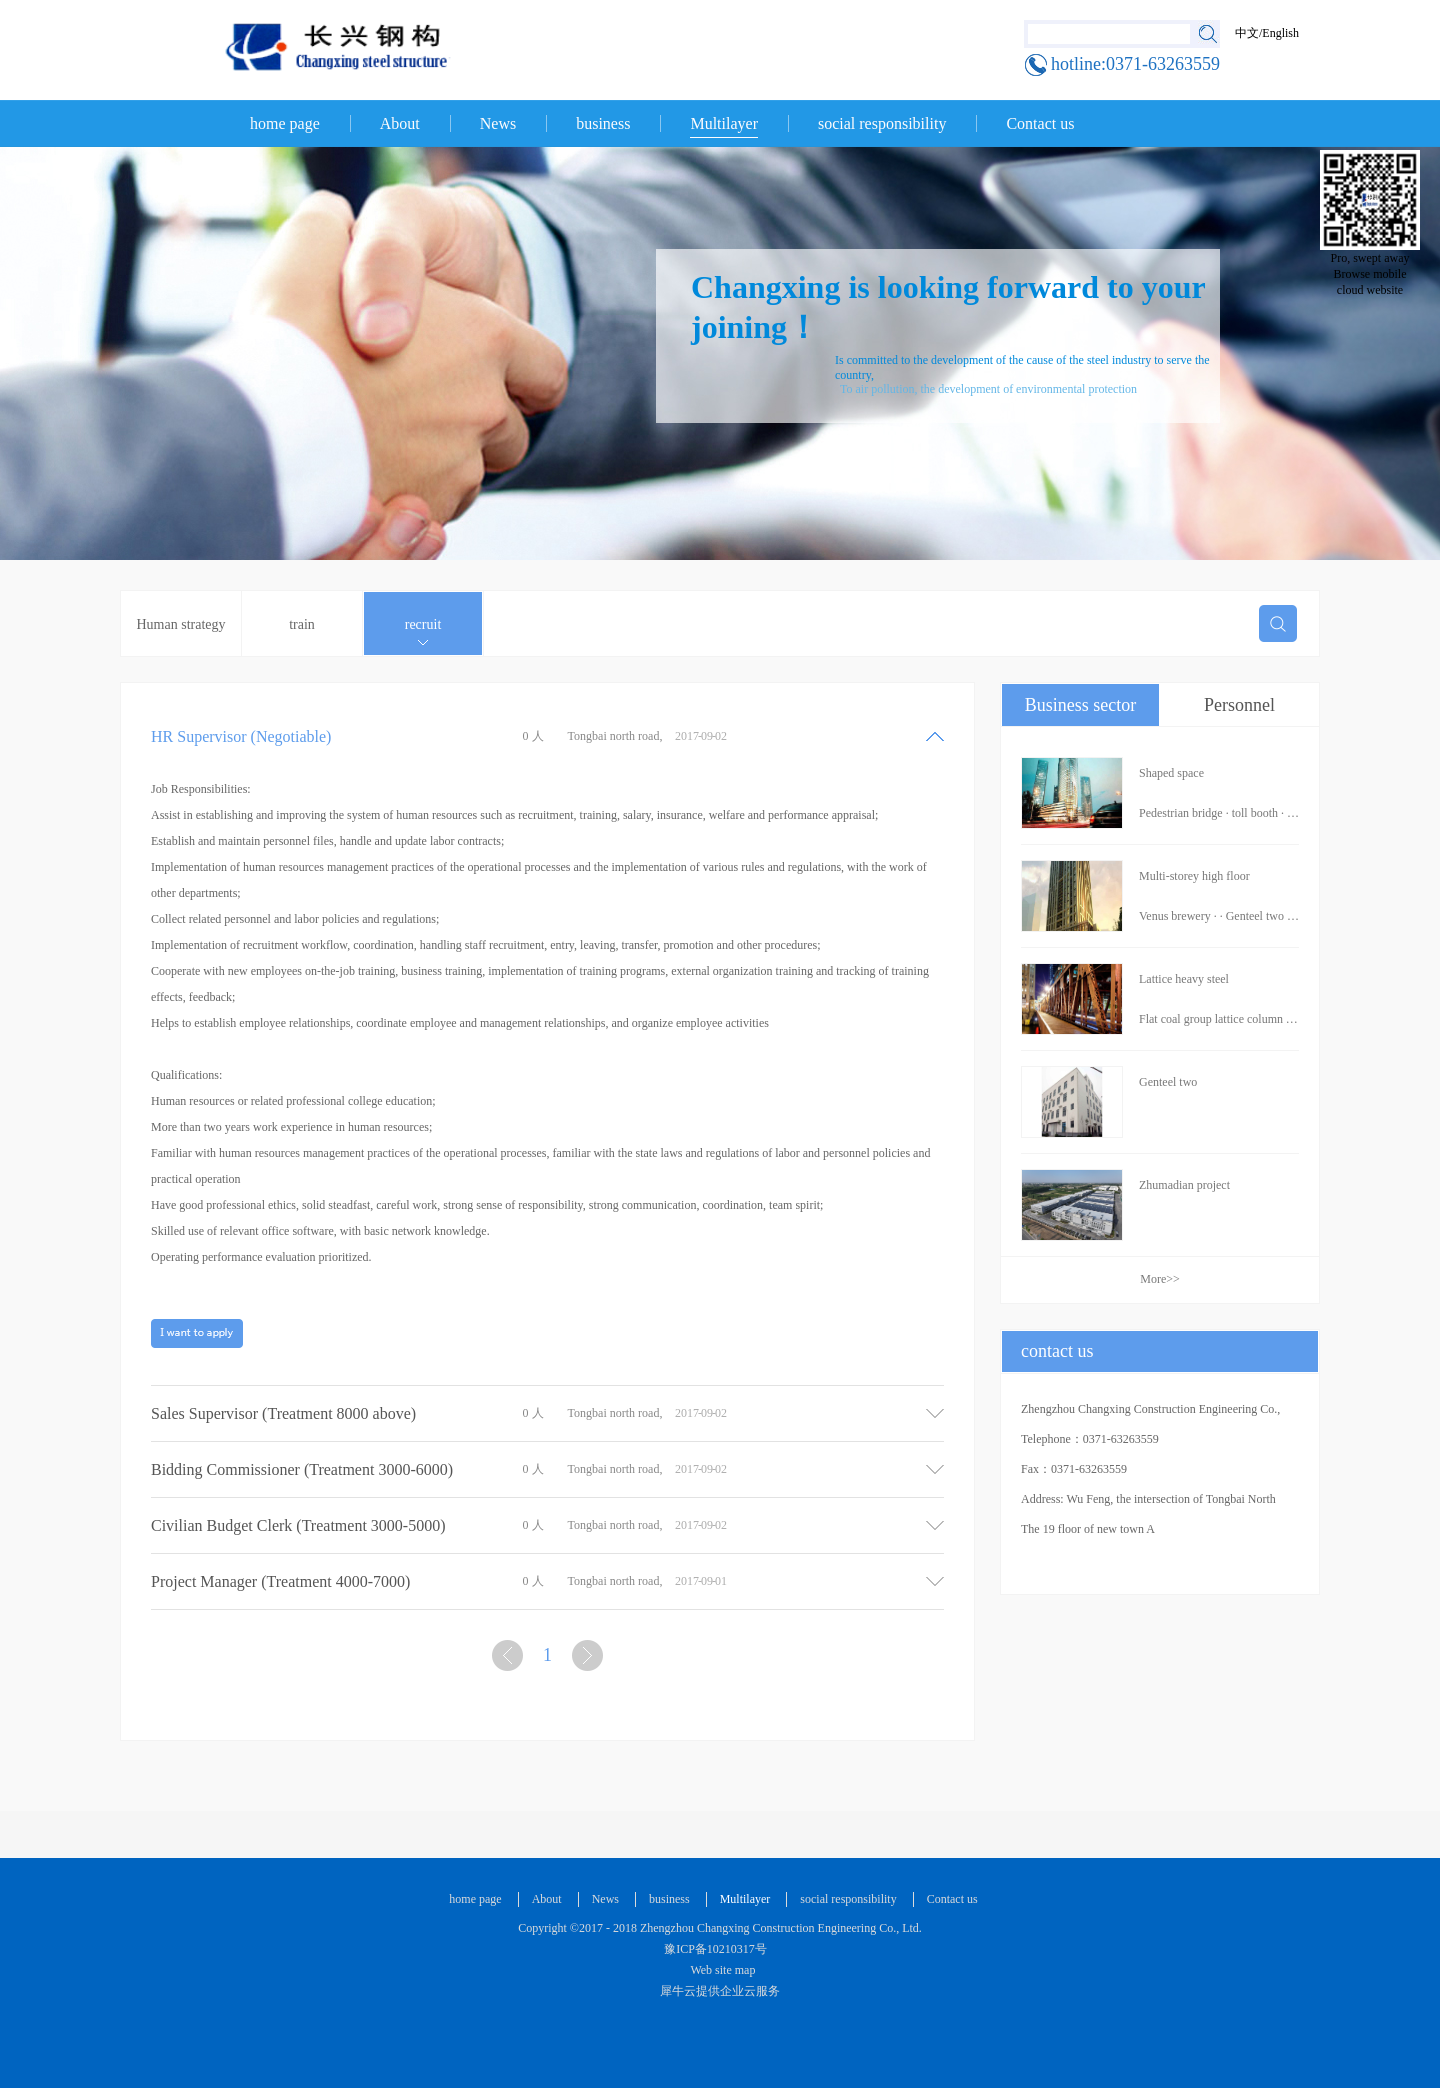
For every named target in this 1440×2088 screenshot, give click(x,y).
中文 (1247, 33)
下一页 (590, 1659)
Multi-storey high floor (1194, 876)
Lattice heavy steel (1184, 979)
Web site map (720, 1970)
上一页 (510, 1659)
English (1280, 33)
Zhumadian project (1184, 1185)
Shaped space (1171, 773)
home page (285, 123)
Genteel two (1168, 1082)
